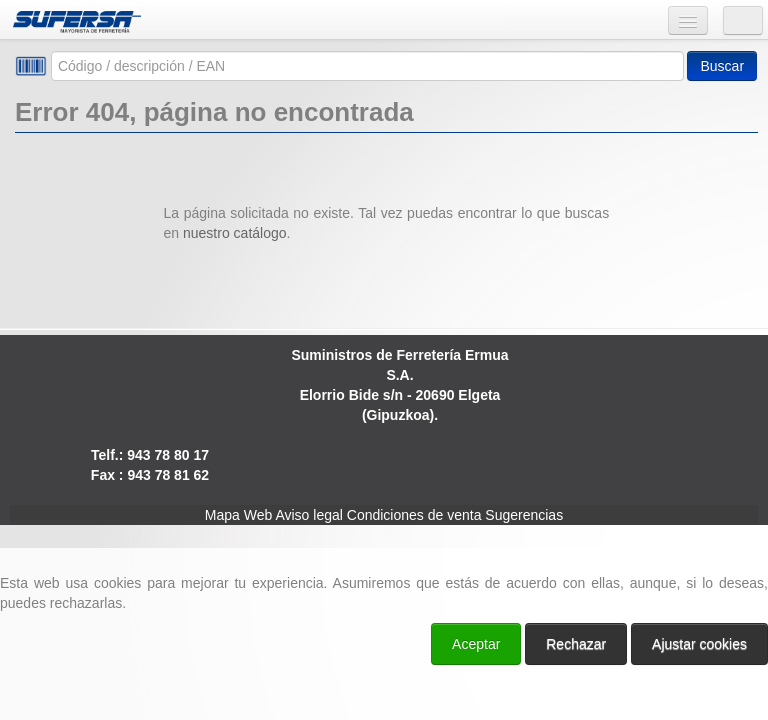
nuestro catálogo (235, 233)
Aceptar (476, 644)
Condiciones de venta (414, 515)
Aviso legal (308, 515)
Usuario (743, 20)
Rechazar (576, 644)
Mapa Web (238, 515)
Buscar (722, 66)
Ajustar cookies (699, 644)
